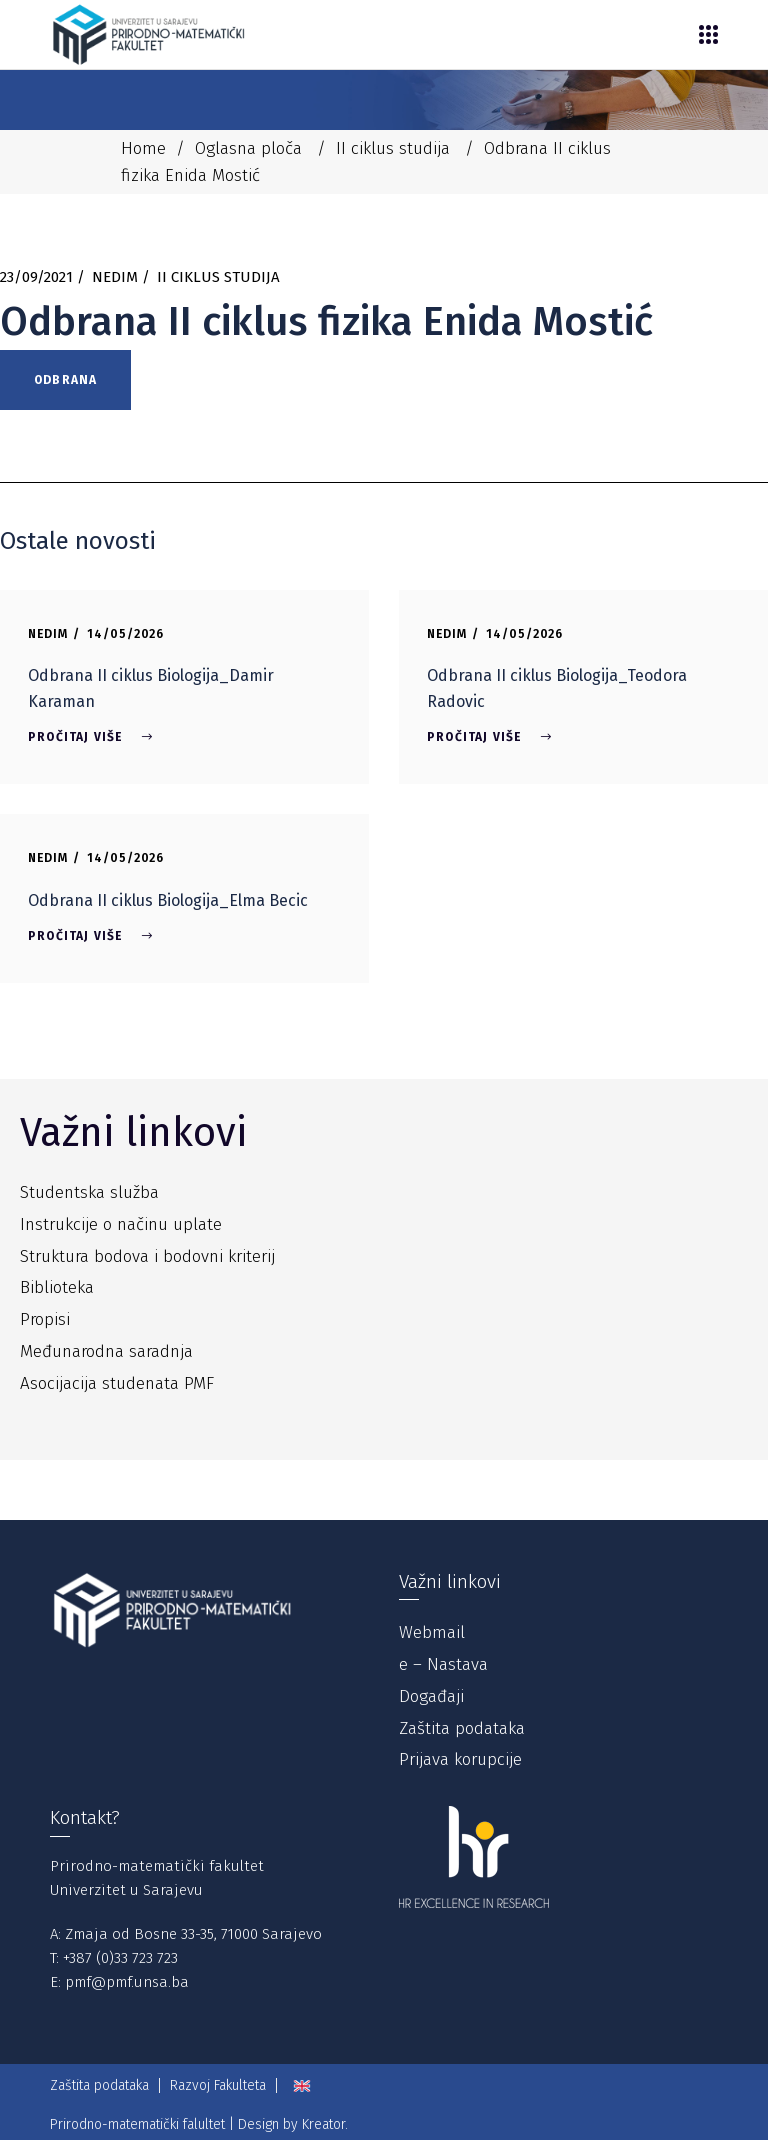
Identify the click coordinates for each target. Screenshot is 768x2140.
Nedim (115, 277)
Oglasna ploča (248, 148)
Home (143, 148)
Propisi (45, 1319)
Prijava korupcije (460, 1759)
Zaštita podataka (462, 1728)
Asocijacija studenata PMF (117, 1383)
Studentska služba (89, 1192)
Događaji (431, 1696)
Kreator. (325, 2124)
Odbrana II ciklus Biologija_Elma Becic (168, 900)
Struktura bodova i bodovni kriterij (147, 1256)
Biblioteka (57, 1287)
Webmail (432, 1632)
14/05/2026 (126, 634)
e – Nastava (443, 1664)
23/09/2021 (36, 277)
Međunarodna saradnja (106, 1351)
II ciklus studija (393, 148)
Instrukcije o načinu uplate (121, 1224)
